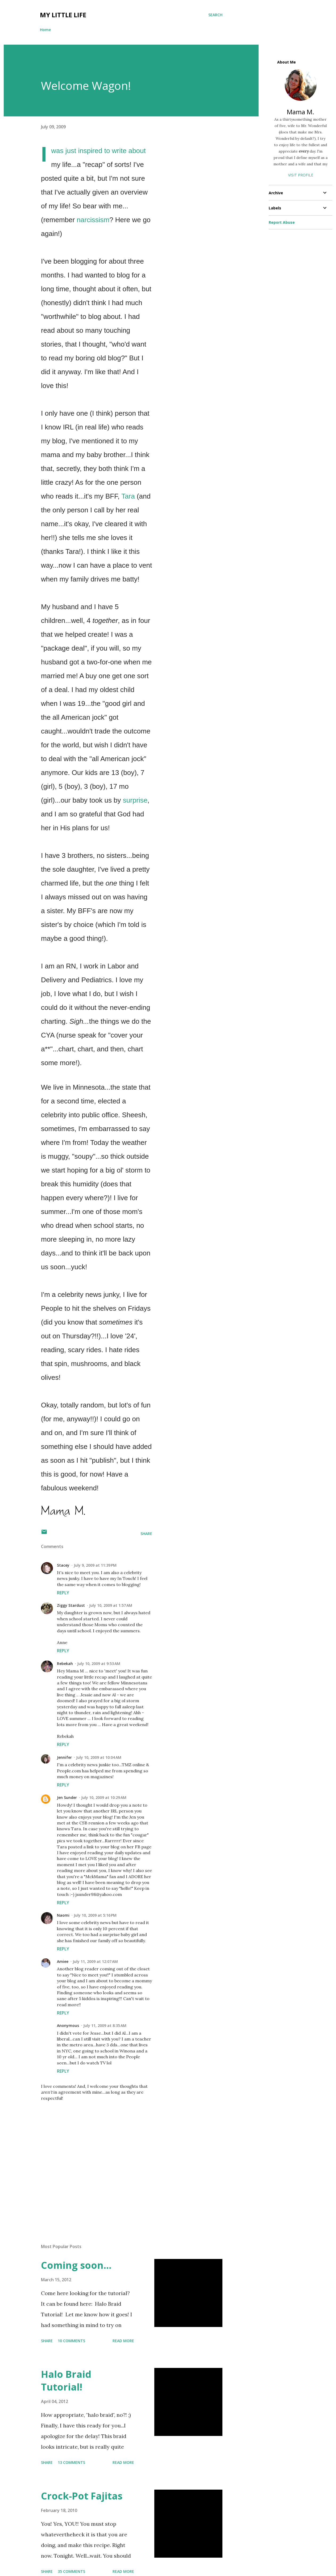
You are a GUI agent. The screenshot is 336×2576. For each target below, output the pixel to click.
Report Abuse (282, 222)
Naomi (63, 1915)
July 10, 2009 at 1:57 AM (110, 1605)
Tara (128, 496)
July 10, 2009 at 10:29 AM (103, 1797)
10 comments (71, 2340)
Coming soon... (76, 2265)
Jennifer (64, 1757)
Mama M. (300, 111)
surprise (135, 800)
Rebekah (65, 1663)
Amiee (62, 1961)
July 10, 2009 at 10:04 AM (98, 1757)
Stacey (63, 1565)
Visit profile (300, 175)
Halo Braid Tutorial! (66, 2380)
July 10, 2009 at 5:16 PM (95, 1915)
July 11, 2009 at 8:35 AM (104, 2025)
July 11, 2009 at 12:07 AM (95, 1961)
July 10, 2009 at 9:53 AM (98, 1663)
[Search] (215, 15)
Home (45, 29)
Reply (63, 1593)
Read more (123, 2340)
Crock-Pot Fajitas (81, 2495)
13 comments (71, 2462)
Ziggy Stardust (71, 1605)
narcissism (93, 220)
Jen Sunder (67, 1797)
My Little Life (63, 14)
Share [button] (146, 1533)
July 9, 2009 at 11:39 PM (95, 1565)
